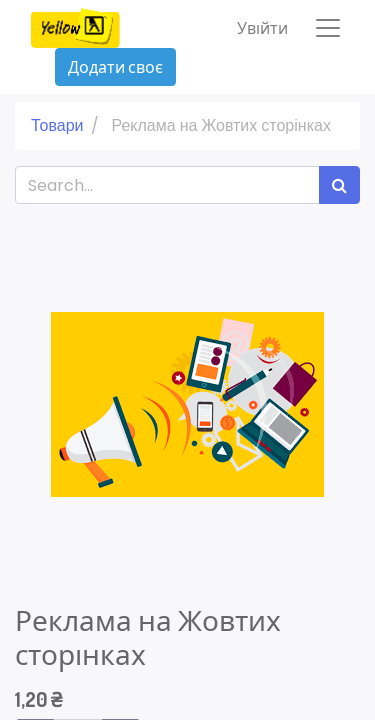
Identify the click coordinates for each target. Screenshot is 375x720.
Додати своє (115, 67)
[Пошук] (339, 185)
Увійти (262, 28)
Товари (57, 125)
